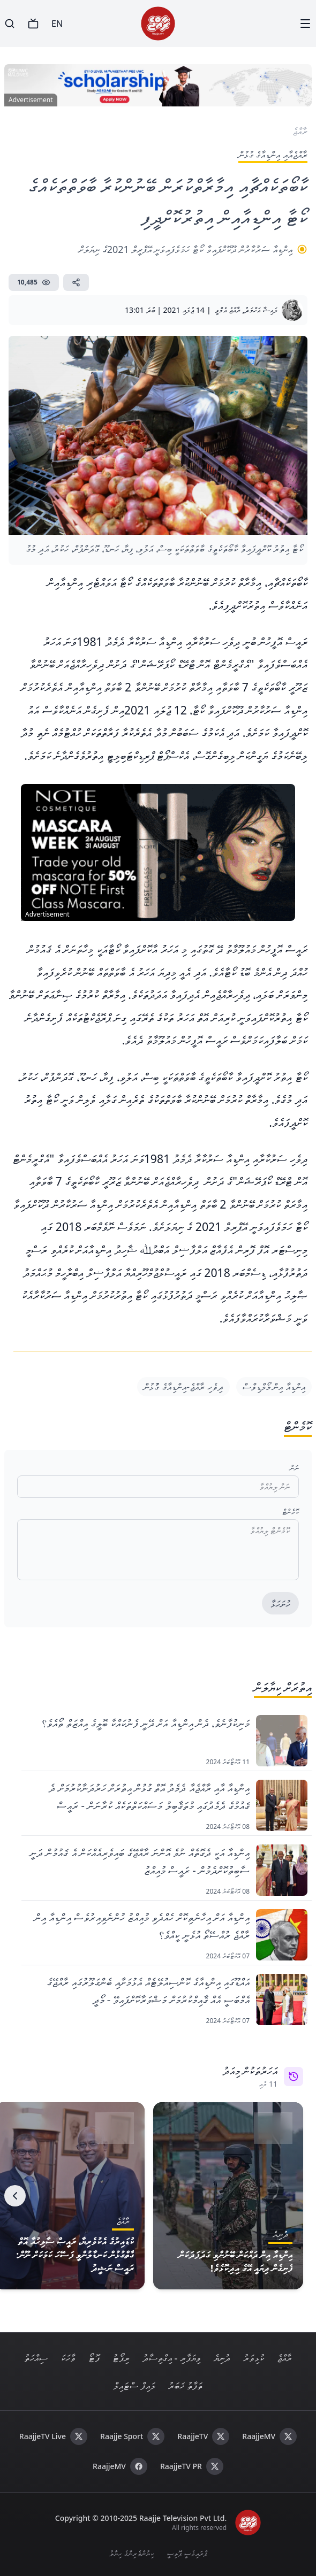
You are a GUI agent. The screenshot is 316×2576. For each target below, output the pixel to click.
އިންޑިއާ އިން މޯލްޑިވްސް (274, 1386)
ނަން (294, 1468)
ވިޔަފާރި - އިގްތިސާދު (171, 2357)
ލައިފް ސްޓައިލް (134, 2385)
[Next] (15, 2195)
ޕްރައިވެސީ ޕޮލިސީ (187, 2553)
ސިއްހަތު (36, 2357)
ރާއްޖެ (284, 2357)
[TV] (33, 23)
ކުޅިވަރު (253, 2357)
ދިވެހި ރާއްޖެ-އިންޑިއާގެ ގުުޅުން (183, 1386)
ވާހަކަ (68, 2357)
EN (57, 23)
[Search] (9, 23)
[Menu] (305, 23)
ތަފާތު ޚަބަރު (185, 2385)
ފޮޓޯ (94, 2357)
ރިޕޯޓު (121, 2357)
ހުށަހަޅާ (280, 1603)
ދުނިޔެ (222, 2357)
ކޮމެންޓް (290, 1511)
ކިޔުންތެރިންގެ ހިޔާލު (131, 2553)
